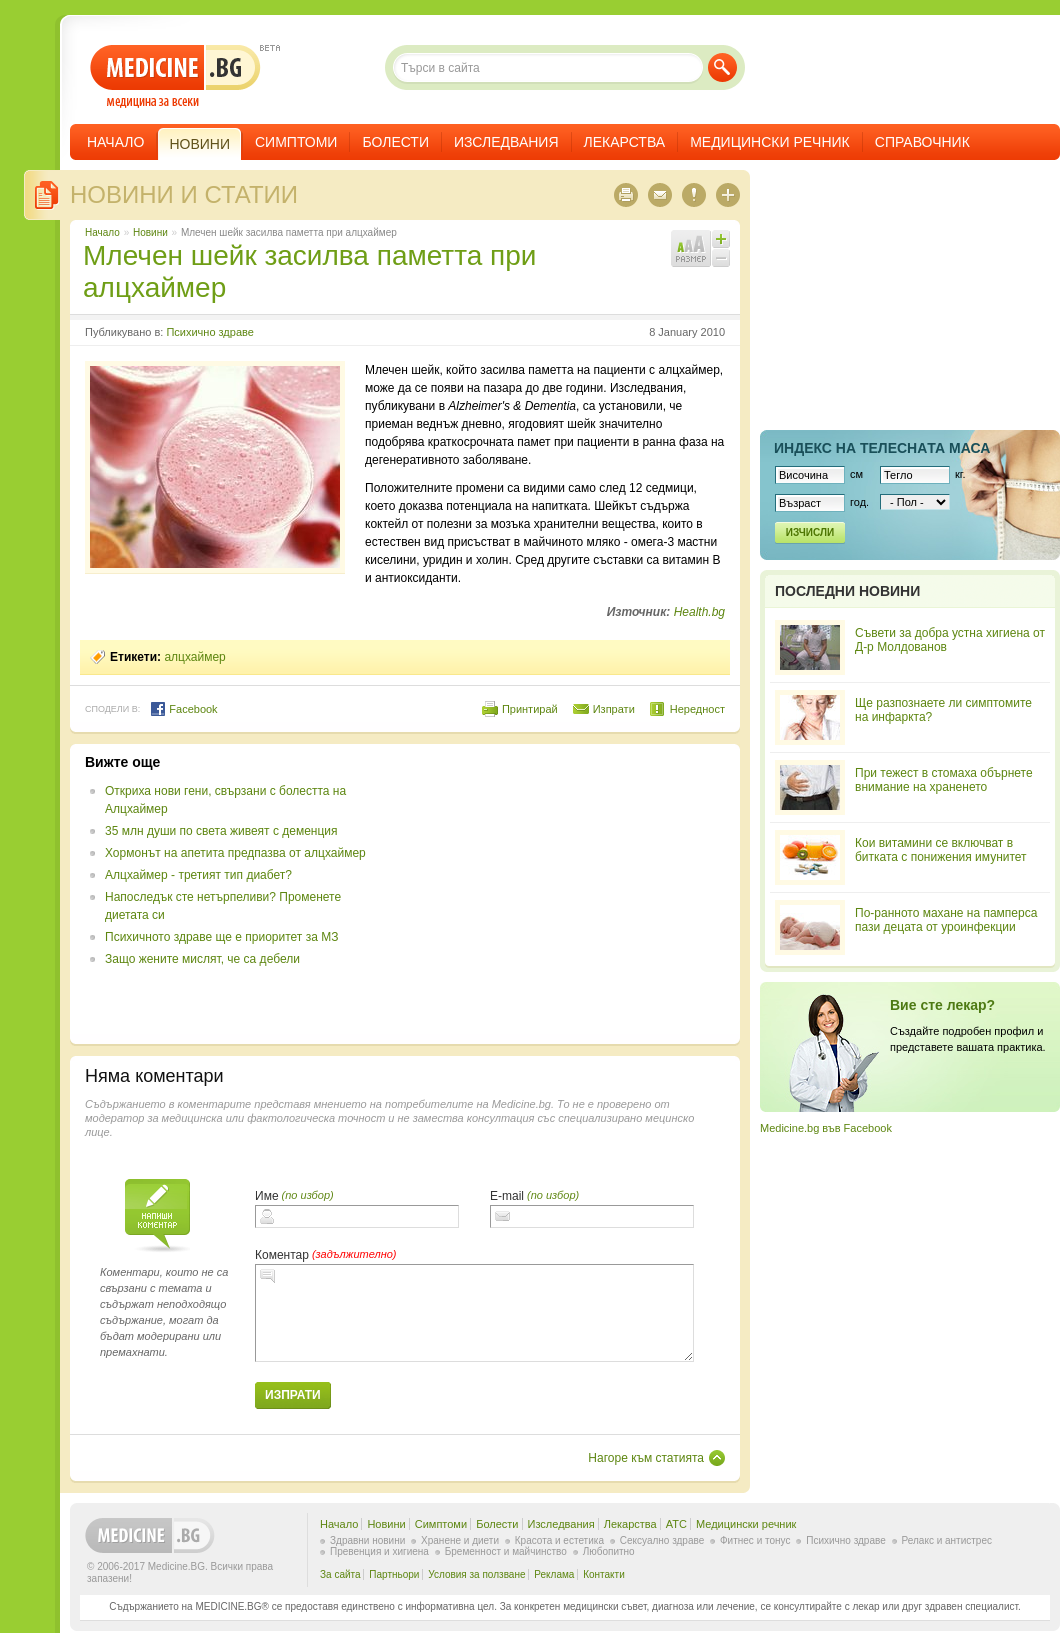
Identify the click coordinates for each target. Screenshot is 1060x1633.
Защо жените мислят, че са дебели (202, 959)
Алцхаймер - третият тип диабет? (198, 875)
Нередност (697, 709)
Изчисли (810, 532)
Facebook (183, 709)
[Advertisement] (562, 894)
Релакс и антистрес (947, 1540)
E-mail (507, 1196)
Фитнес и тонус (755, 1540)
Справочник (922, 142)
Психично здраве (209, 332)
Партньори (394, 1574)
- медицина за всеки (175, 76)
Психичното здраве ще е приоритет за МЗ (221, 937)
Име (267, 1196)
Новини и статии (184, 194)
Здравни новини (367, 1540)
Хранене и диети (460, 1540)
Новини (150, 232)
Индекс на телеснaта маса (882, 448)
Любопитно (609, 1551)
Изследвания (506, 142)
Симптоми (296, 142)
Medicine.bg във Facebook (826, 1128)
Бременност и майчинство (506, 1551)
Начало (115, 142)
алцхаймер (194, 657)
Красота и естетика (559, 1540)
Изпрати (614, 709)
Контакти (604, 1574)
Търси (722, 67)
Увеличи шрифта (721, 239)
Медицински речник (770, 142)
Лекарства (625, 142)
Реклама (554, 1574)
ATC (676, 1524)
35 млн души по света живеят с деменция (221, 831)
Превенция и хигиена (379, 1551)
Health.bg (699, 612)
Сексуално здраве (662, 1540)
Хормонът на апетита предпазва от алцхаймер (235, 853)
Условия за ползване (476, 1574)
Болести (395, 142)
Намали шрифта (721, 258)
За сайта (340, 1574)
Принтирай (530, 709)
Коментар (282, 1255)
